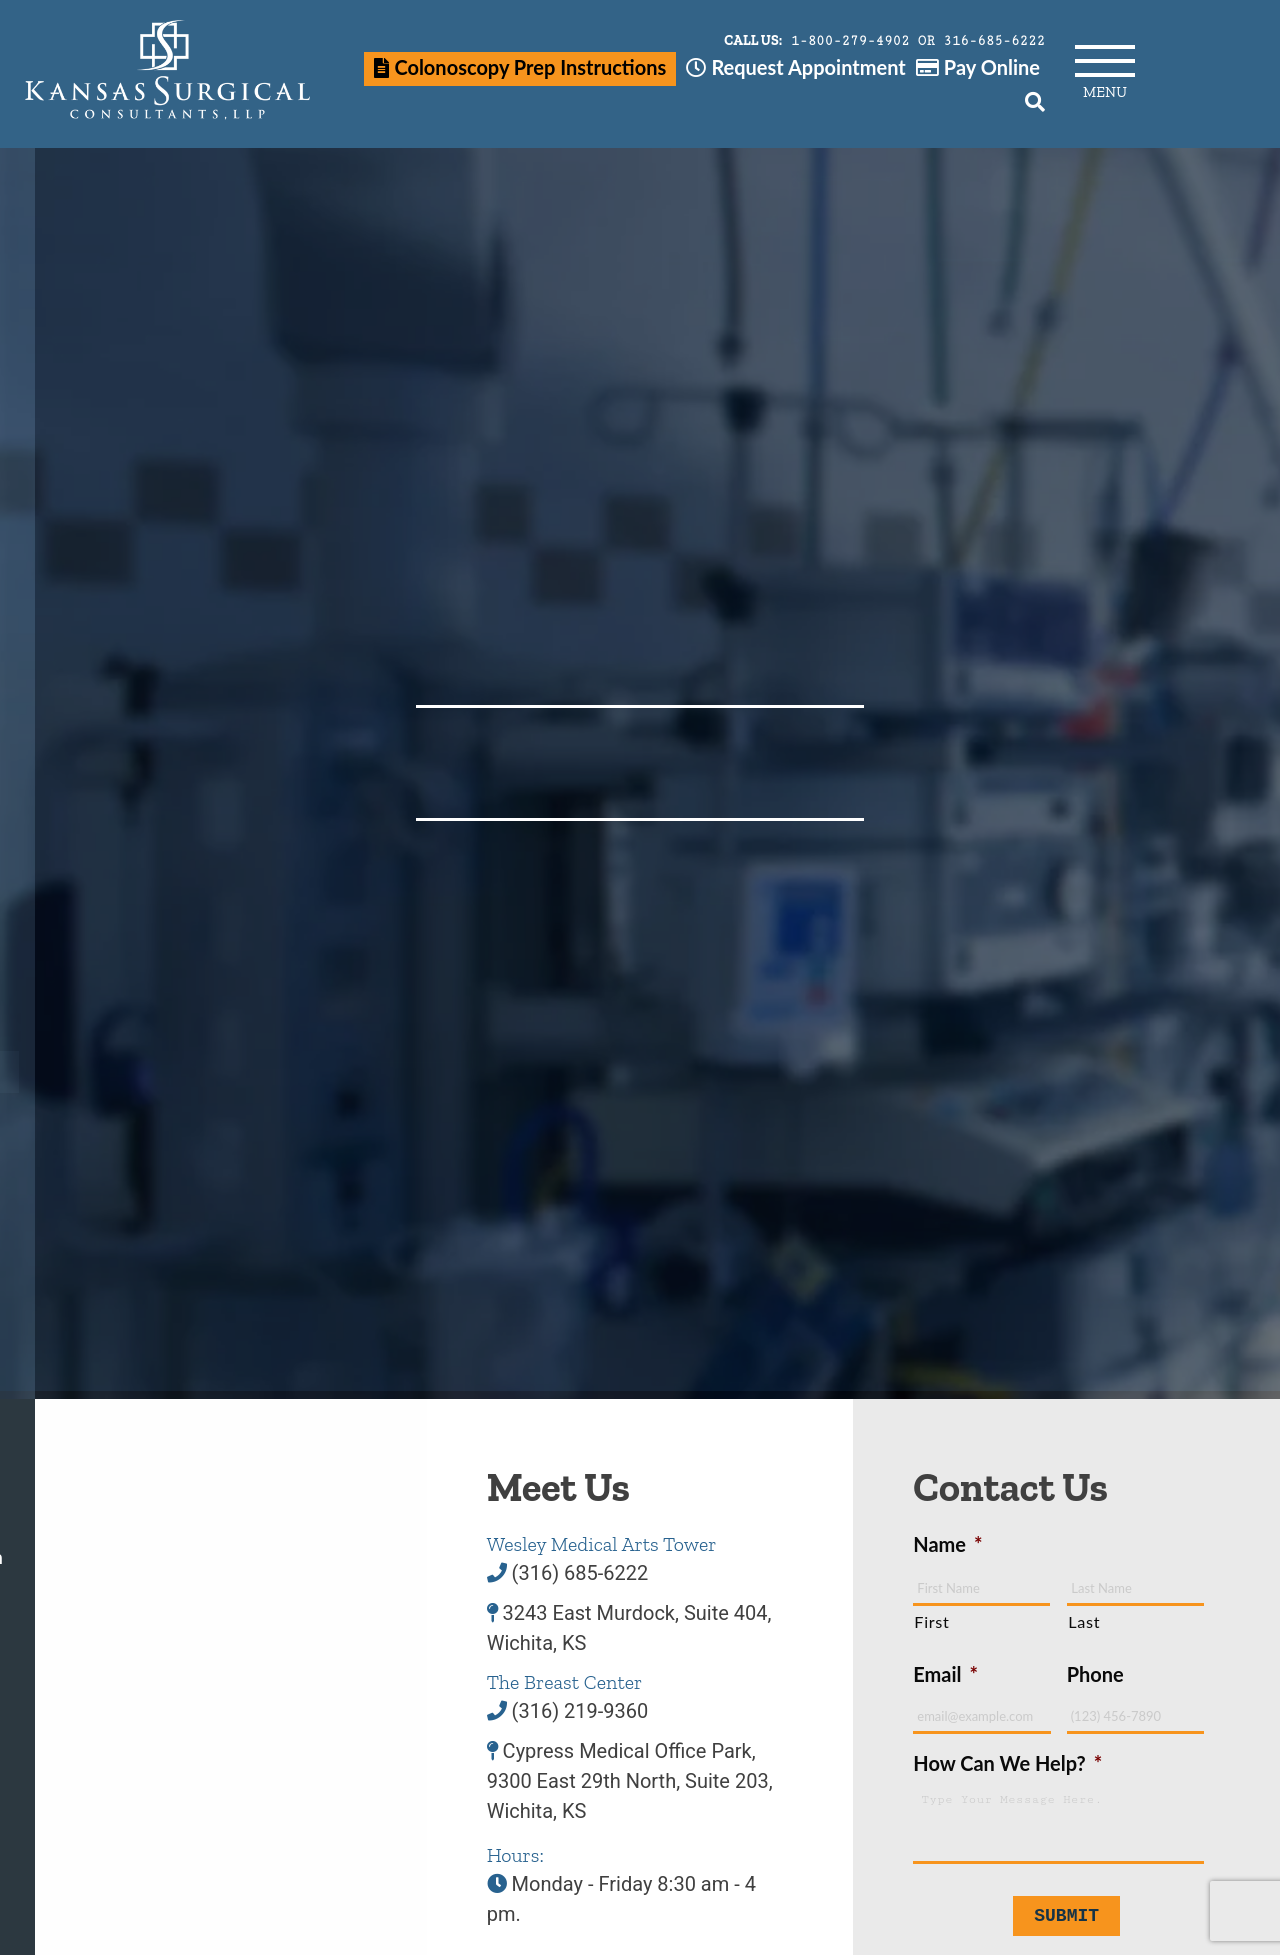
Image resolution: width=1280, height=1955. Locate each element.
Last (1084, 1621)
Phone (1095, 1674)
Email (945, 1674)
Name (947, 1544)
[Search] (1035, 101)
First (931, 1621)
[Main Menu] (1105, 55)
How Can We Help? (1007, 1763)
